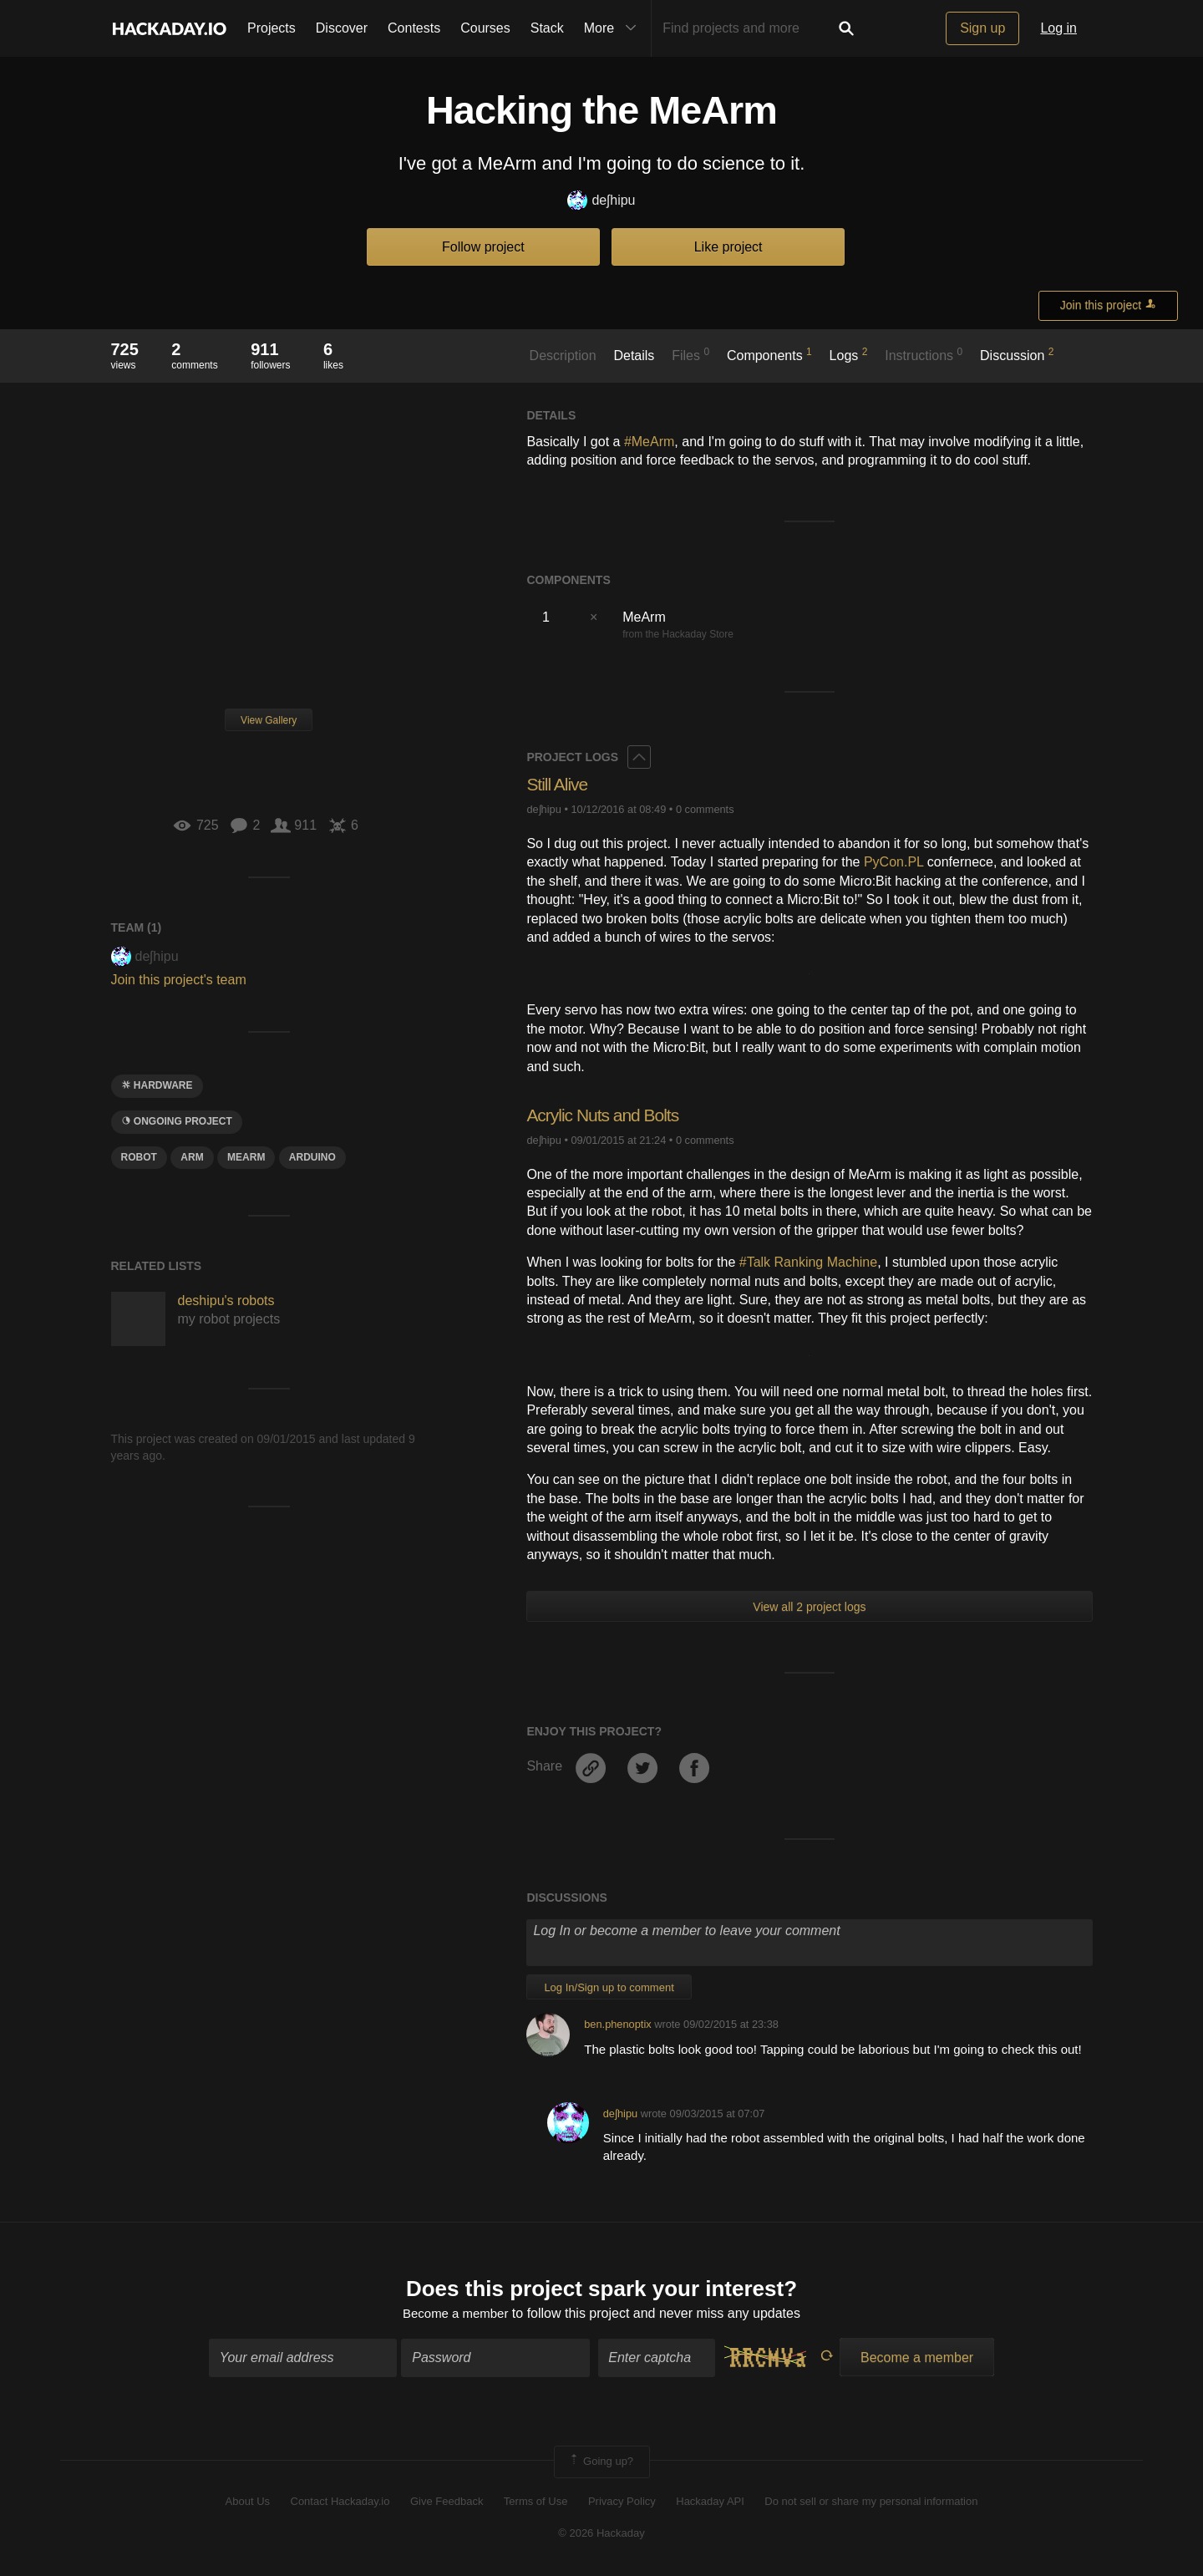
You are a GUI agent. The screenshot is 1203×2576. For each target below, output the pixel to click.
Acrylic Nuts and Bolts (606, 1115)
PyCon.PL (893, 862)
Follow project (483, 247)
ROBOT (139, 1157)
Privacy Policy (622, 2503)
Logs (849, 354)
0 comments (705, 809)
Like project (728, 247)
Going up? (600, 2464)
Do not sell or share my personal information (870, 2503)
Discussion (1017, 354)
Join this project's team (178, 980)
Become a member (455, 2315)
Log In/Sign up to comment (608, 1987)
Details (633, 355)
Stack (547, 28)
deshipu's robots (226, 1300)
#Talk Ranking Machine (808, 1262)
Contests (414, 28)
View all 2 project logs (809, 1606)
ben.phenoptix (617, 2024)
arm (191, 1157)
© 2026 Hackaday (601, 2534)
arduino (312, 1157)
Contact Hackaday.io (340, 2503)
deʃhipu (601, 201)
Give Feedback (446, 2503)
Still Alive (558, 784)
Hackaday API (710, 2503)
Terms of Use (536, 2503)
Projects (271, 28)
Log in (1058, 28)
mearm (246, 1157)
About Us (248, 2503)
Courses (485, 28)
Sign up (982, 28)
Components (769, 354)
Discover (342, 28)
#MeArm (649, 441)
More (614, 28)
